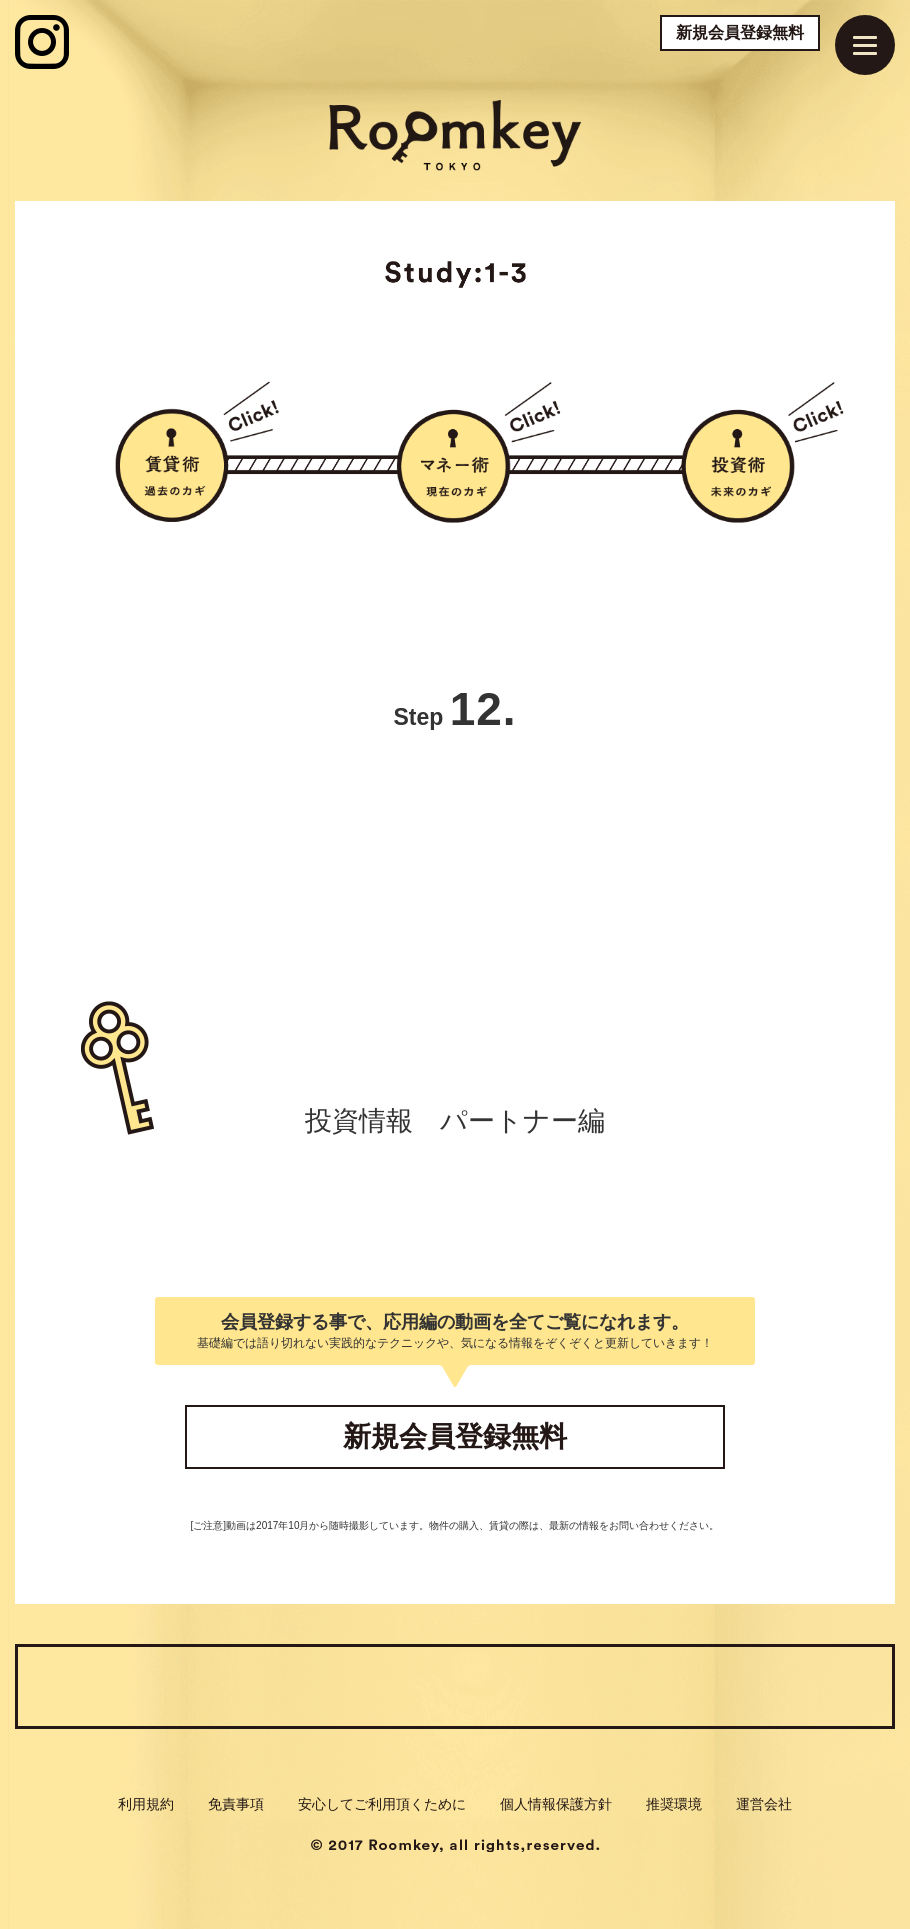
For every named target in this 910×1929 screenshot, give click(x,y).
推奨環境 (674, 1804)
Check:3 (562, 1686)
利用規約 (146, 1804)
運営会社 (764, 1804)
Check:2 (343, 1686)
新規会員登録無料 (740, 32)
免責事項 (236, 1804)
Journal (780, 1686)
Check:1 (130, 1686)
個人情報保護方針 (556, 1804)
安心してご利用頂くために (382, 1804)
